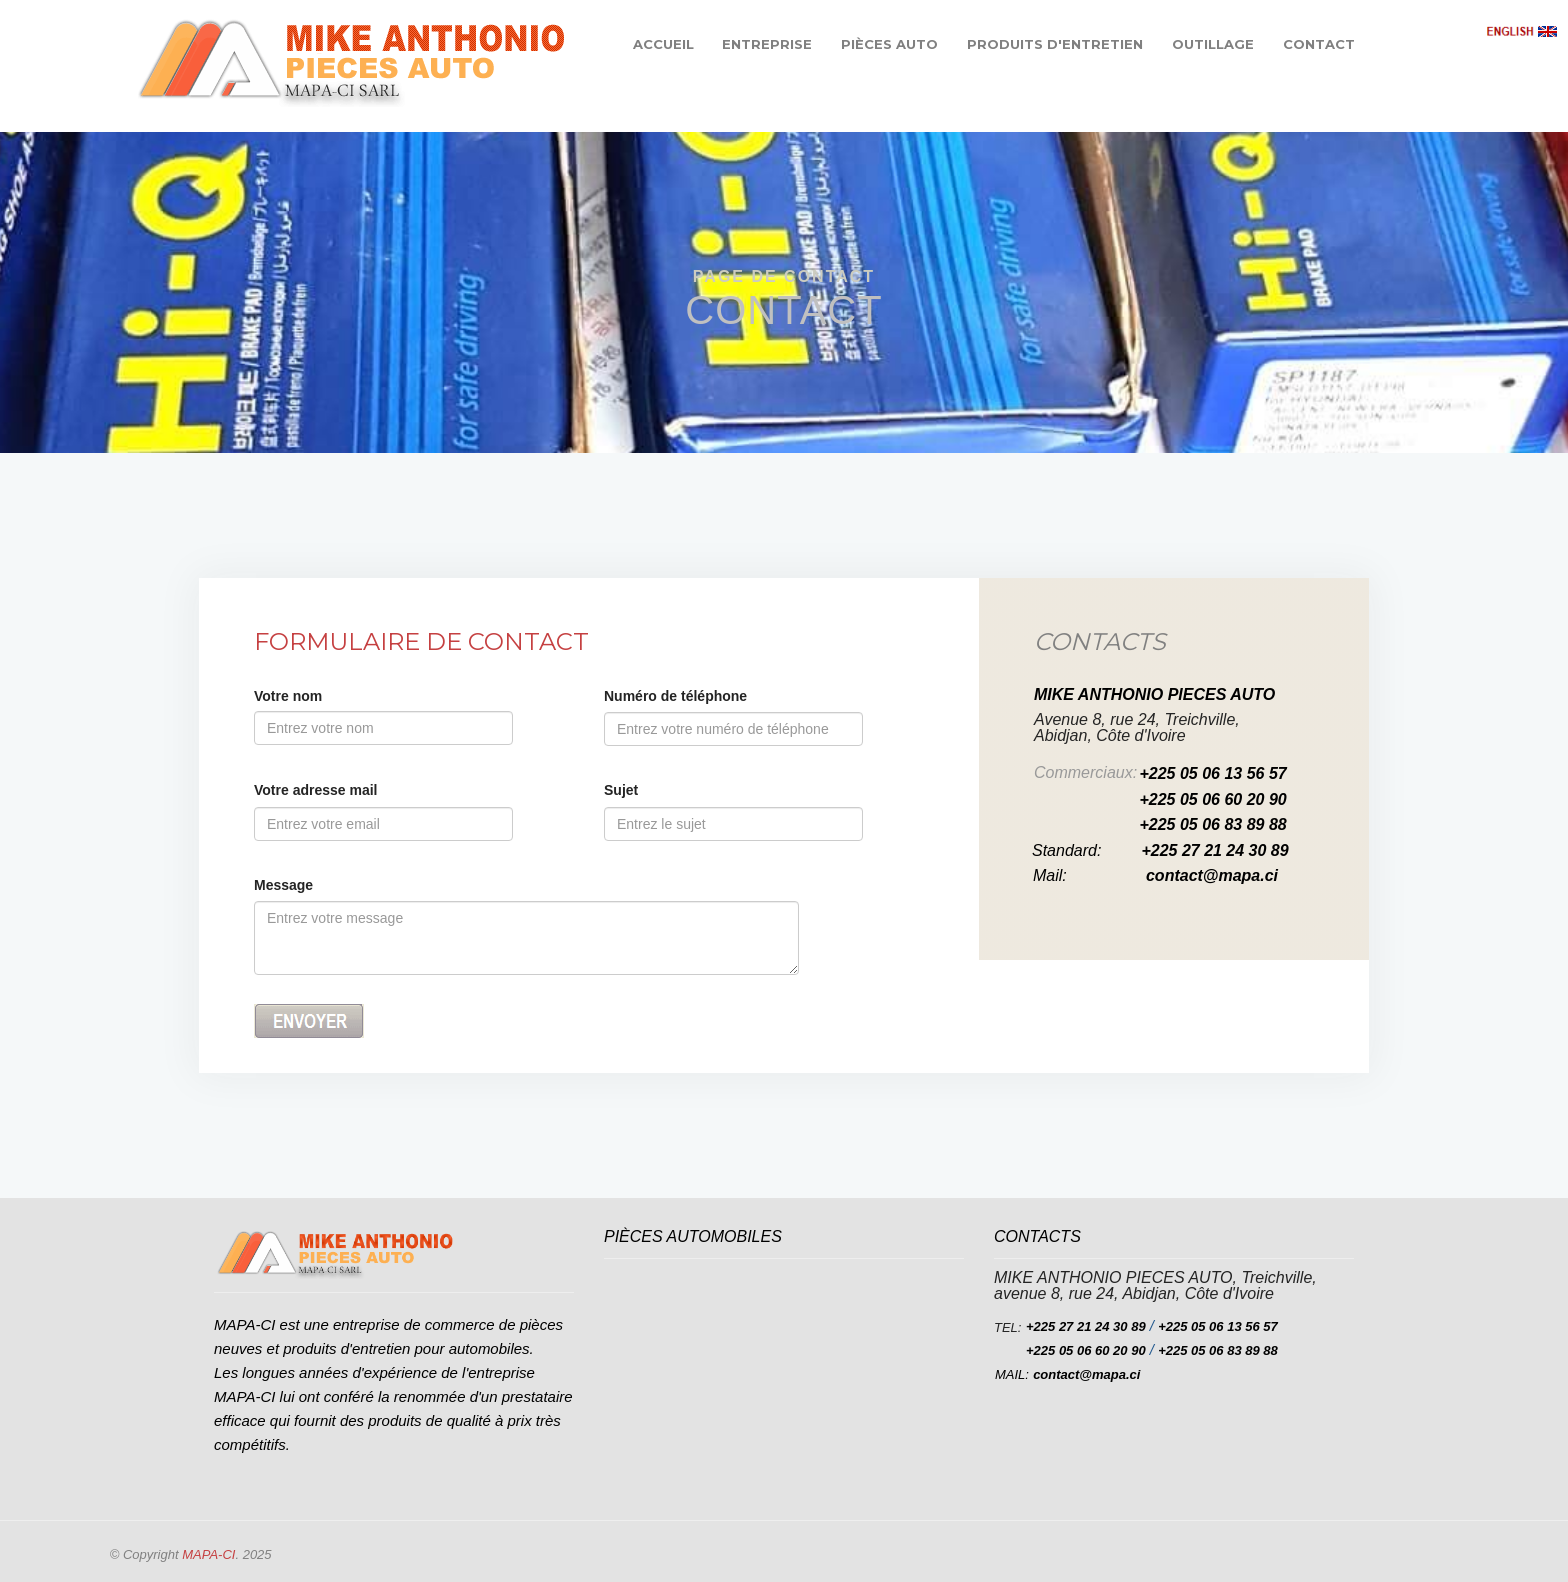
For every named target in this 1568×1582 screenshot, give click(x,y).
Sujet (621, 790)
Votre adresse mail (315, 790)
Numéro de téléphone (675, 696)
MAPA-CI (208, 1554)
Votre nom (288, 696)
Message (283, 885)
